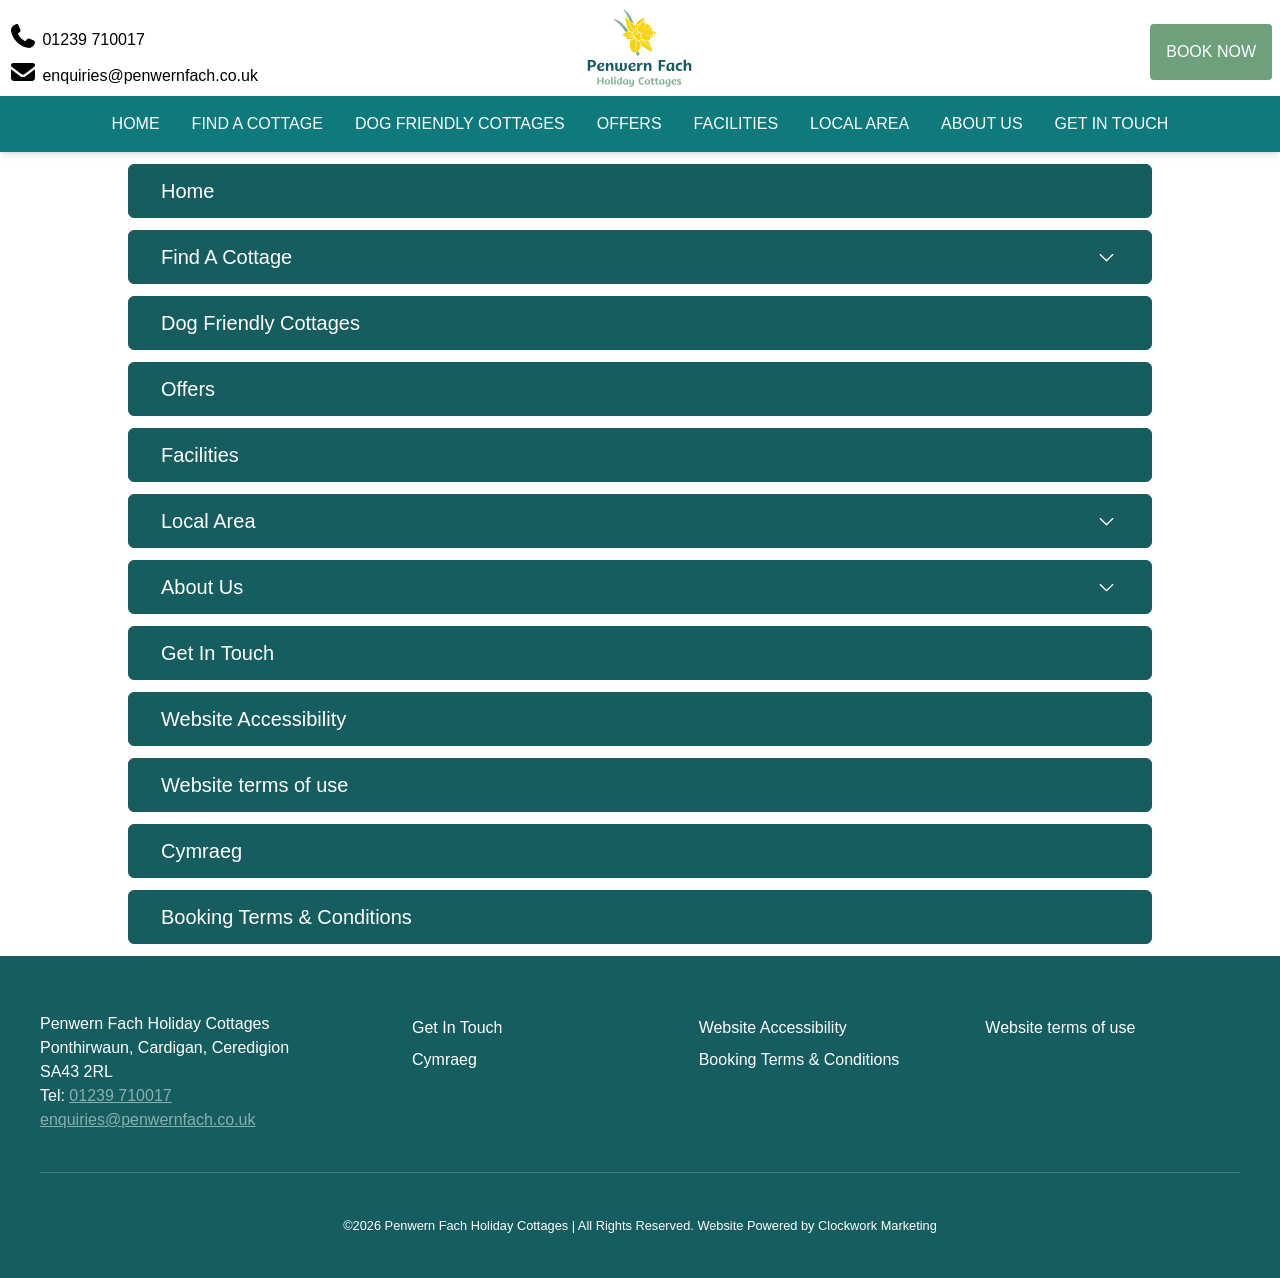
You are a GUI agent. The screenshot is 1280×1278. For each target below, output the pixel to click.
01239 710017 (120, 1095)
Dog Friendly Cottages (460, 123)
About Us (982, 123)
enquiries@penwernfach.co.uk (147, 1119)
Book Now (1211, 51)
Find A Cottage (257, 123)
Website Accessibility (253, 719)
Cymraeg (201, 851)
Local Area (859, 123)
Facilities (736, 123)
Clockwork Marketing (877, 1225)
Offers (629, 123)
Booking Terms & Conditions (286, 917)
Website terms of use (254, 785)
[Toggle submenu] (1106, 257)
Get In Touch (1112, 123)
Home (136, 123)
